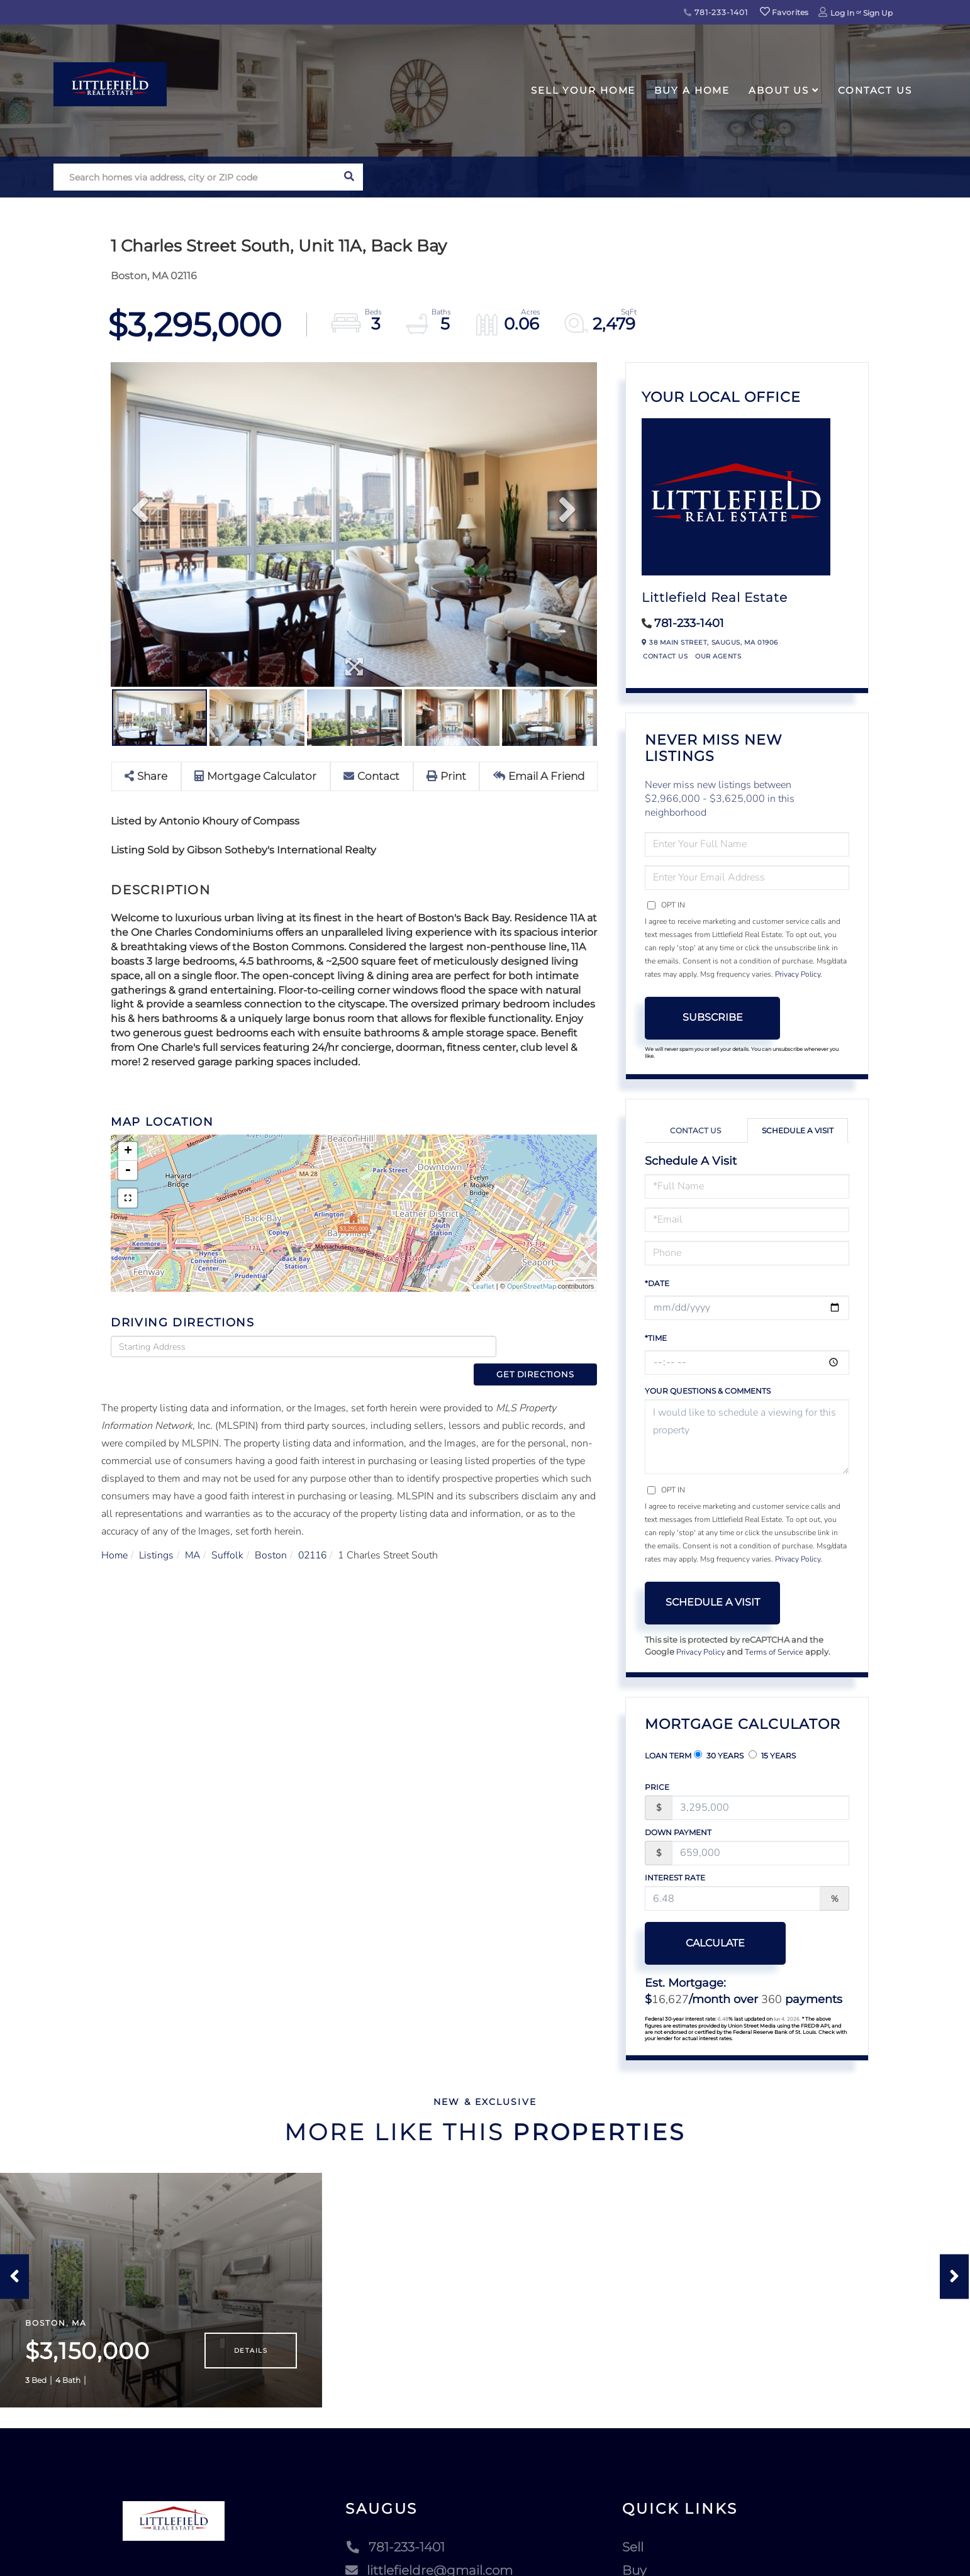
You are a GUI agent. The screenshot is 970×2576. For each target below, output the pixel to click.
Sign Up (878, 13)
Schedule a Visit (797, 1130)
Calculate (712, 1943)
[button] (349, 177)
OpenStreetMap (531, 1286)
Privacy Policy (797, 974)
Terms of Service (776, 1652)
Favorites (784, 12)
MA (194, 1533)
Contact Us (665, 656)
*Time (656, 1338)
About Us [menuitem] (779, 90)
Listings (157, 1533)
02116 (316, 1533)
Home (114, 1533)
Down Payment (678, 1832)
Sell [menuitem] (633, 2556)
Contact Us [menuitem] (875, 90)
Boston (273, 1533)
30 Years (719, 1755)
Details (250, 2360)
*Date (657, 1283)
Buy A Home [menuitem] (692, 90)
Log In (842, 13)
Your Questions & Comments (708, 1391)
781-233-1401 (715, 12)
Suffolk (230, 1533)
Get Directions (550, 1346)
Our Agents (718, 656)
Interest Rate (675, 1877)
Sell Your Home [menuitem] (583, 90)
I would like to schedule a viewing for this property (747, 1436)
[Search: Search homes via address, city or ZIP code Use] (194, 177)
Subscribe (713, 1017)
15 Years (772, 1755)
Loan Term (668, 1755)
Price (657, 1787)
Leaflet (483, 1286)
